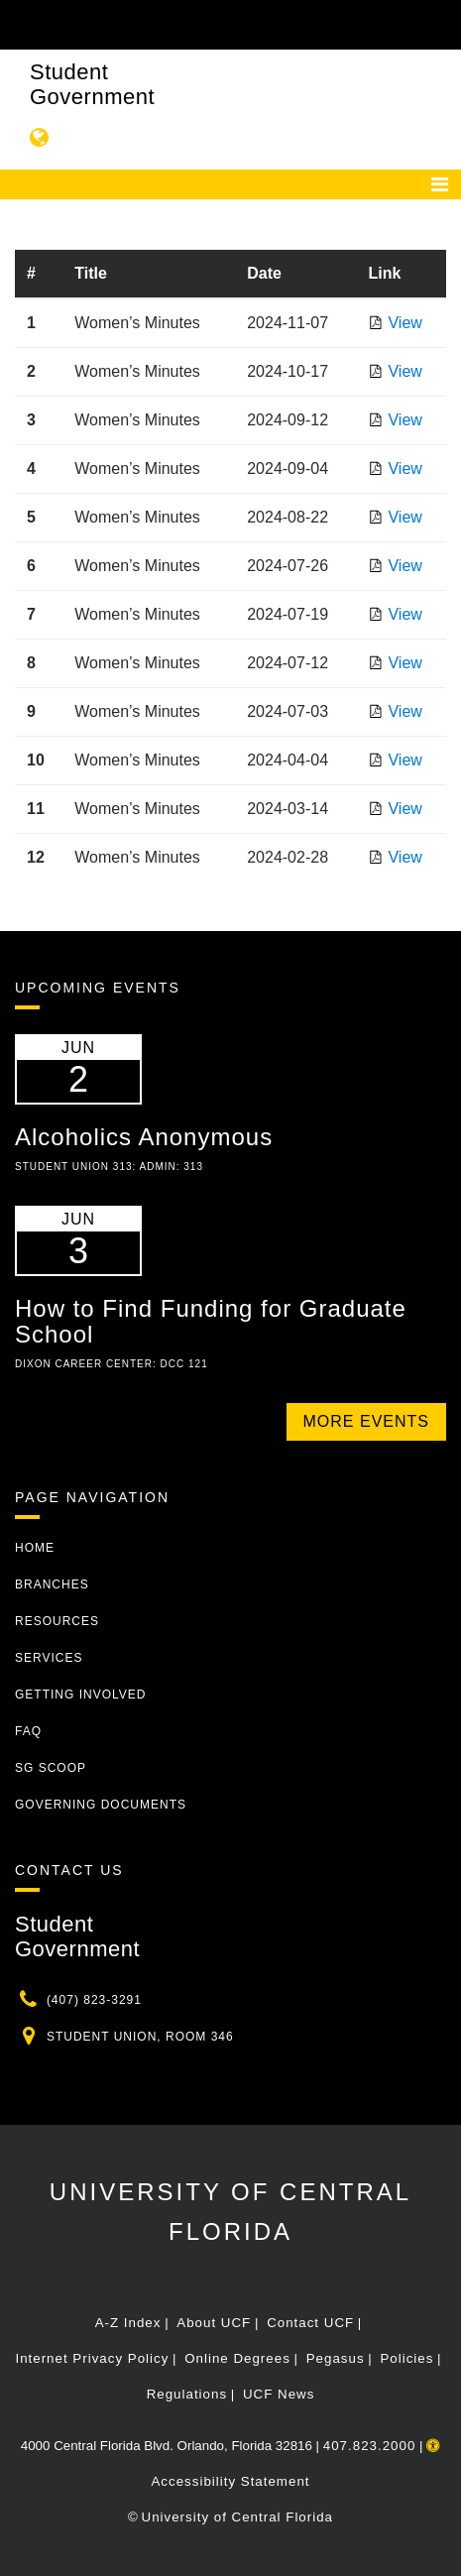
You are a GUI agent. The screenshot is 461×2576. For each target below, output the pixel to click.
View (404, 322)
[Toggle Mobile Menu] (441, 23)
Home (35, 1548)
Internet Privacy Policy (92, 2358)
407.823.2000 (369, 2445)
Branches (52, 1584)
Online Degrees (237, 2358)
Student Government (92, 84)
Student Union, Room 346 (140, 2037)
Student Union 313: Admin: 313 (109, 1166)
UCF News (278, 2394)
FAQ (28, 1731)
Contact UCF (310, 2322)
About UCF (213, 2322)
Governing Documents (100, 1805)
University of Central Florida (237, 2517)
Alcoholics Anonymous (144, 1136)
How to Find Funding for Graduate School (210, 1321)
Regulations (187, 2394)
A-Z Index (128, 2322)
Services (48, 1658)
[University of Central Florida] (150, 24)
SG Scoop (50, 1768)
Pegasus (335, 2358)
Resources (57, 1621)
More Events (366, 1421)
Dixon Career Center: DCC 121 (111, 1363)
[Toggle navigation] (439, 184)
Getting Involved (80, 1694)
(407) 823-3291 (94, 2000)
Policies (406, 2358)
